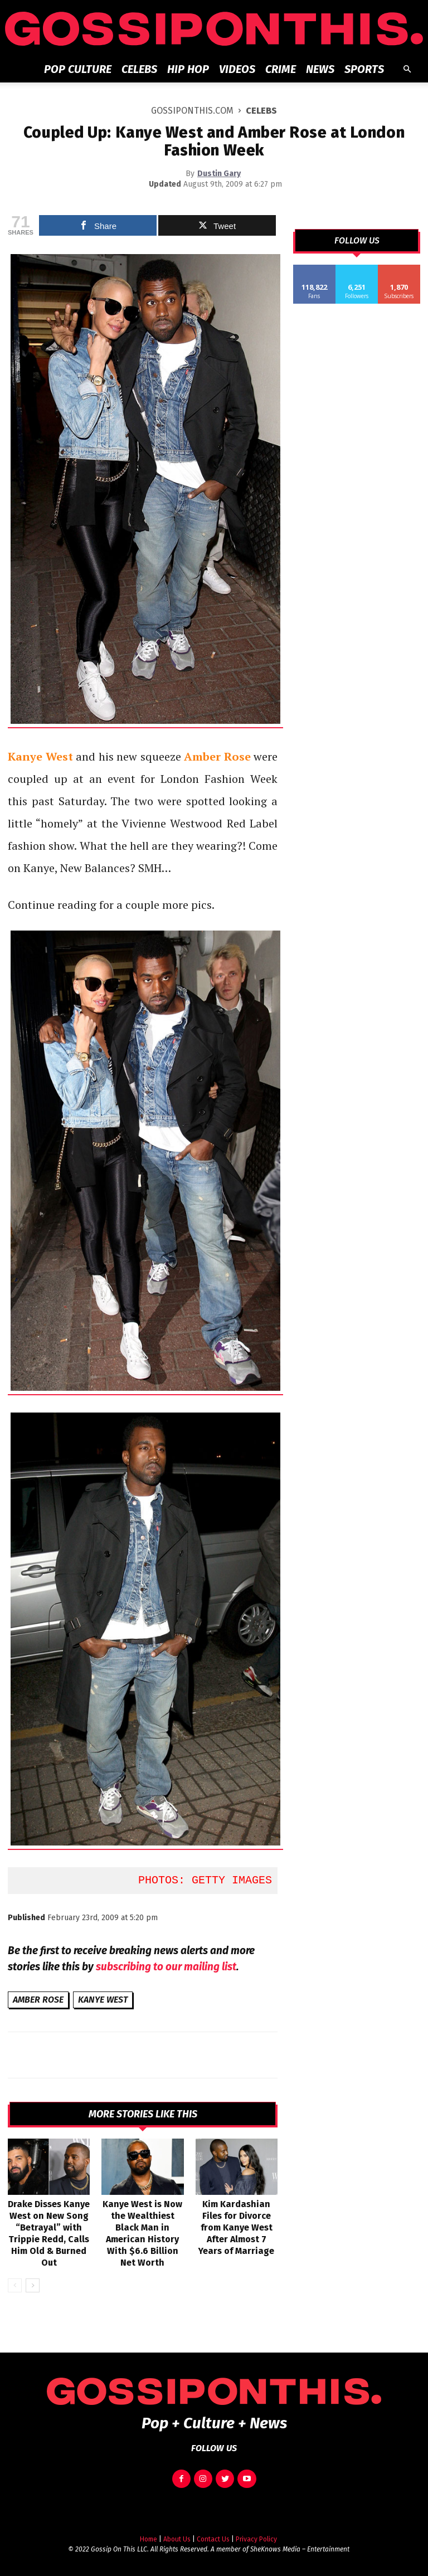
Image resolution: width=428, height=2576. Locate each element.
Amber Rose (38, 1999)
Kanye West (103, 1999)
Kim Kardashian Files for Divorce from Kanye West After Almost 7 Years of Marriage (236, 2227)
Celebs (139, 69)
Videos (237, 69)
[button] (406, 69)
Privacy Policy (256, 2539)
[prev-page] (15, 2285)
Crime (280, 69)
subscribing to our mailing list (166, 1966)
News (320, 69)
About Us (177, 2539)
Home (148, 2539)
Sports (364, 69)
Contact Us (213, 2539)
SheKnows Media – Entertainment (299, 2549)
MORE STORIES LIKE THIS (143, 2114)
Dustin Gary (219, 173)
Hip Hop (188, 69)
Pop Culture (77, 69)
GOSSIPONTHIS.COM (192, 110)
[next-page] (33, 2285)
